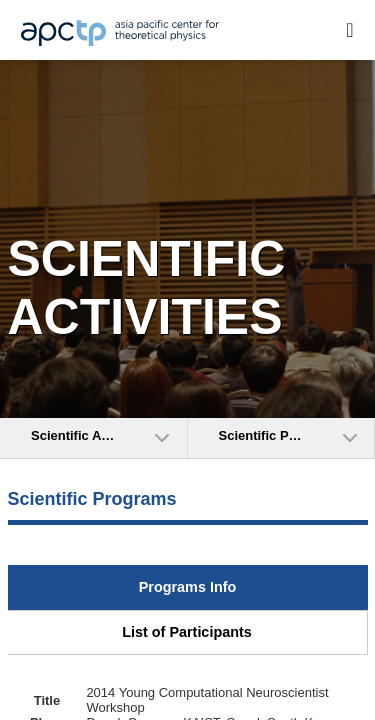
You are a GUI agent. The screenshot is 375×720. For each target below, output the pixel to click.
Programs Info (188, 587)
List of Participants (187, 632)
